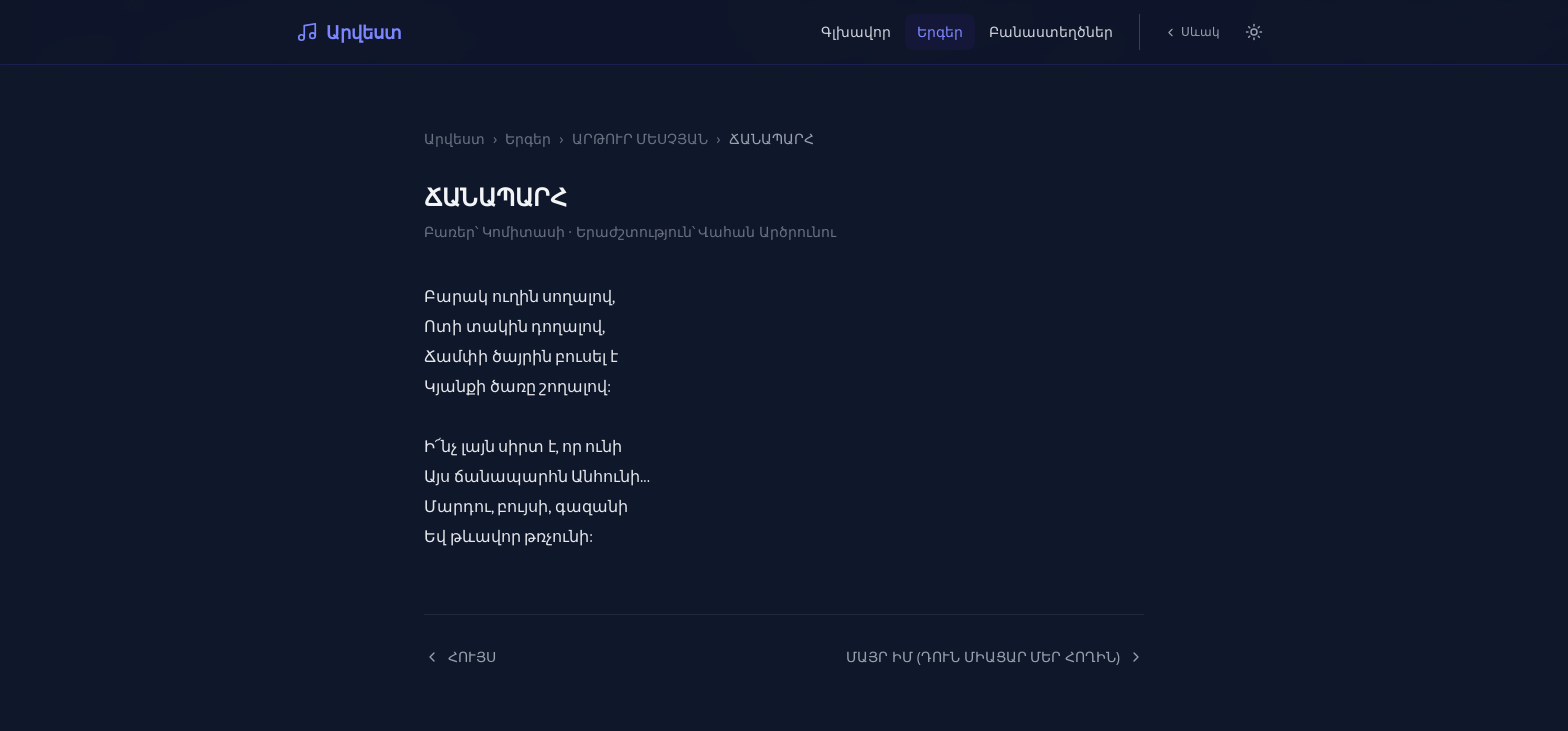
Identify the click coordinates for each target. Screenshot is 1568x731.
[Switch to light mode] (1254, 32)
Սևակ (1192, 31)
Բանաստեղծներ (1051, 31)
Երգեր (940, 31)
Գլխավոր (856, 31)
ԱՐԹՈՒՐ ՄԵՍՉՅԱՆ (640, 138)
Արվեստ (349, 32)
